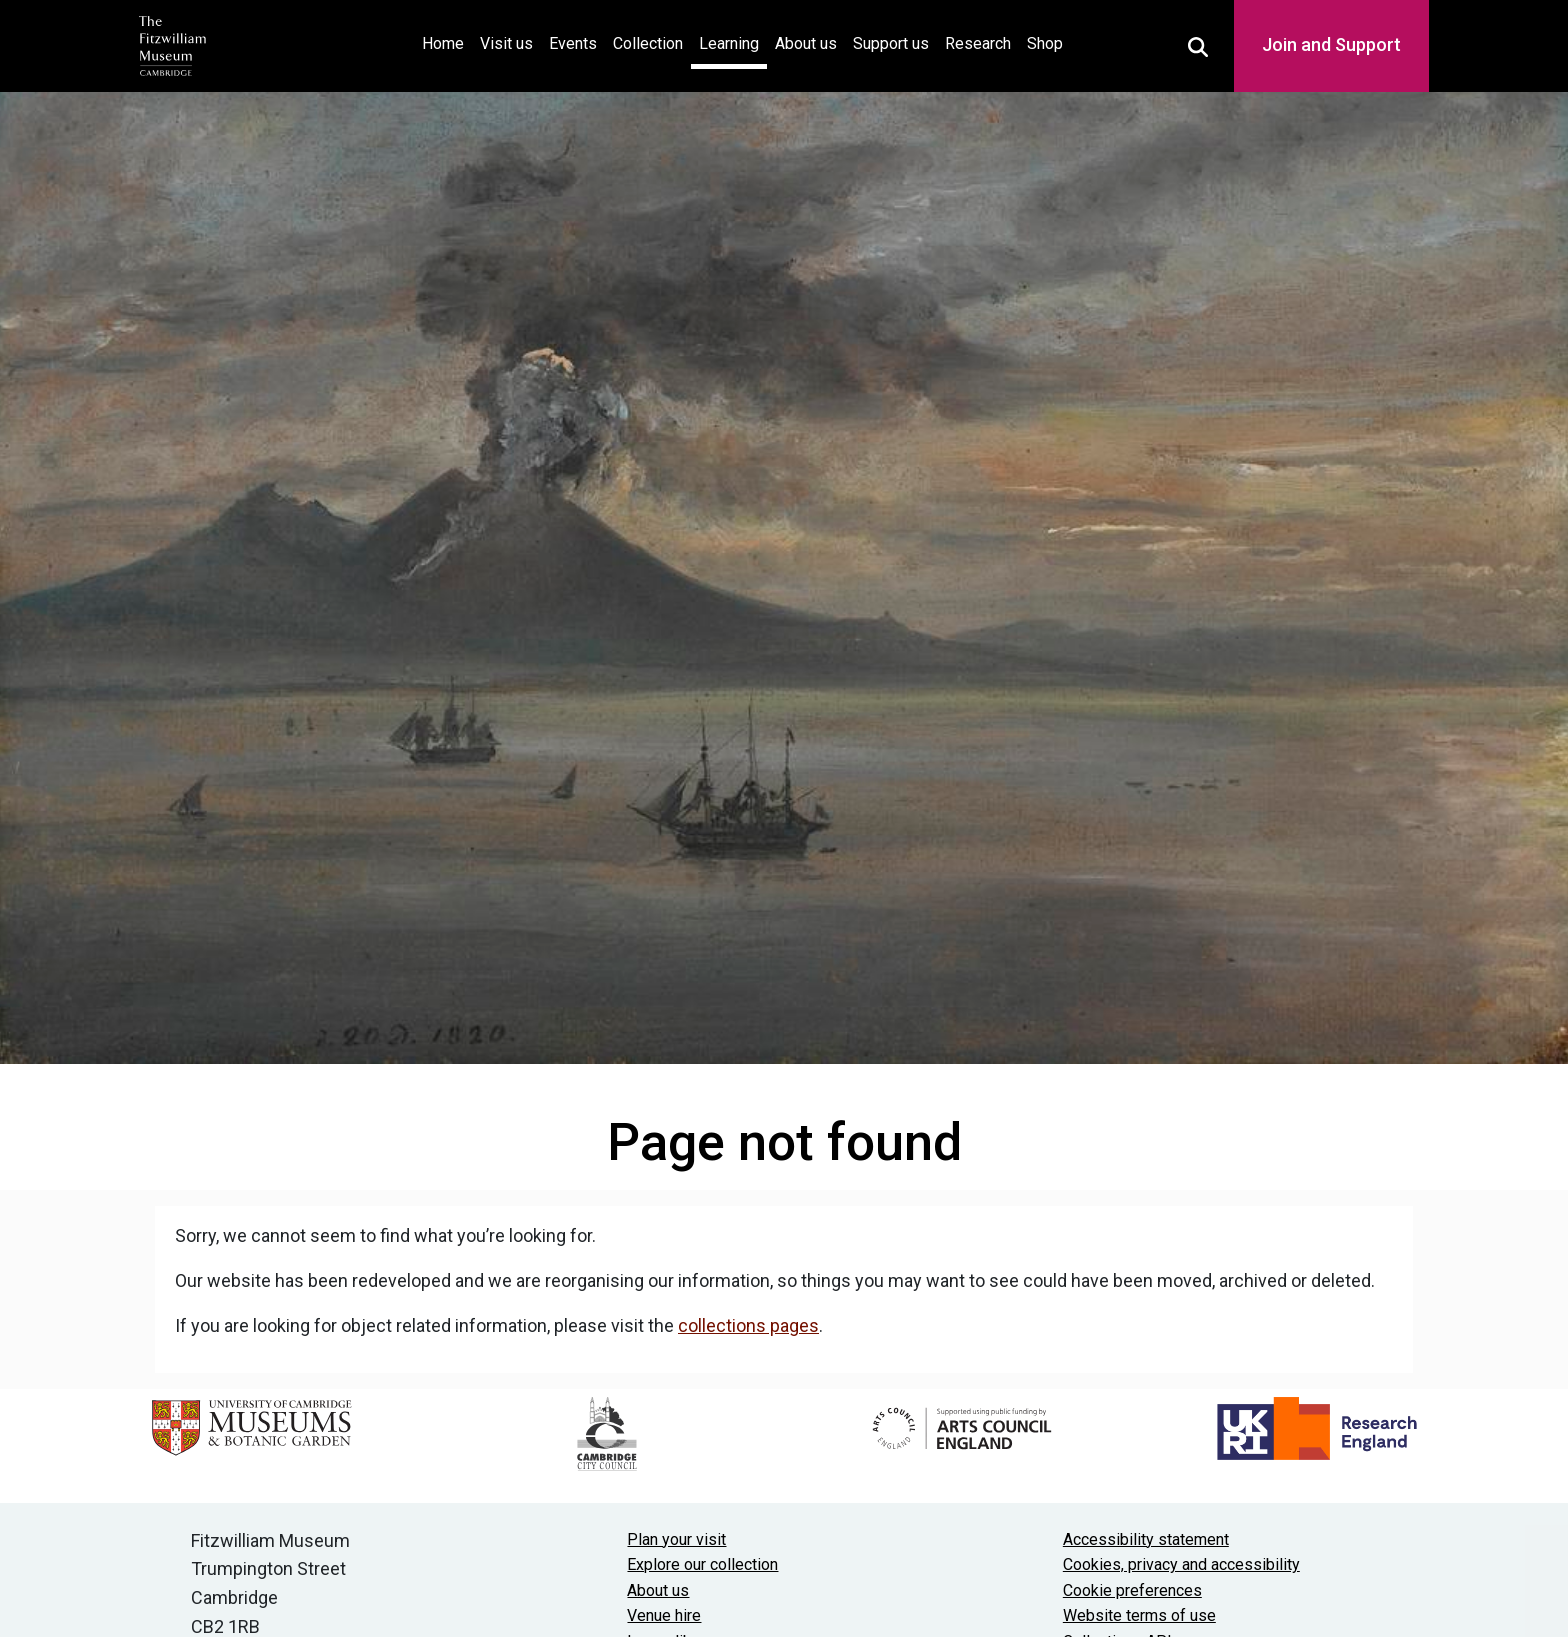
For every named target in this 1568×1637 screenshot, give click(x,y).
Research (978, 43)
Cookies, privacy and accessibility (1181, 1564)
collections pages (748, 1325)
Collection (648, 43)
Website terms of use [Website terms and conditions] (1139, 1615)
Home (447, 41)
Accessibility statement (1146, 1539)
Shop (1045, 43)
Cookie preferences (1132, 1590)
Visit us (506, 43)
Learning (729, 43)
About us (806, 43)
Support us (891, 43)
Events (573, 43)
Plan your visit (676, 1539)
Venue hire (664, 1615)
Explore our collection (702, 1564)
